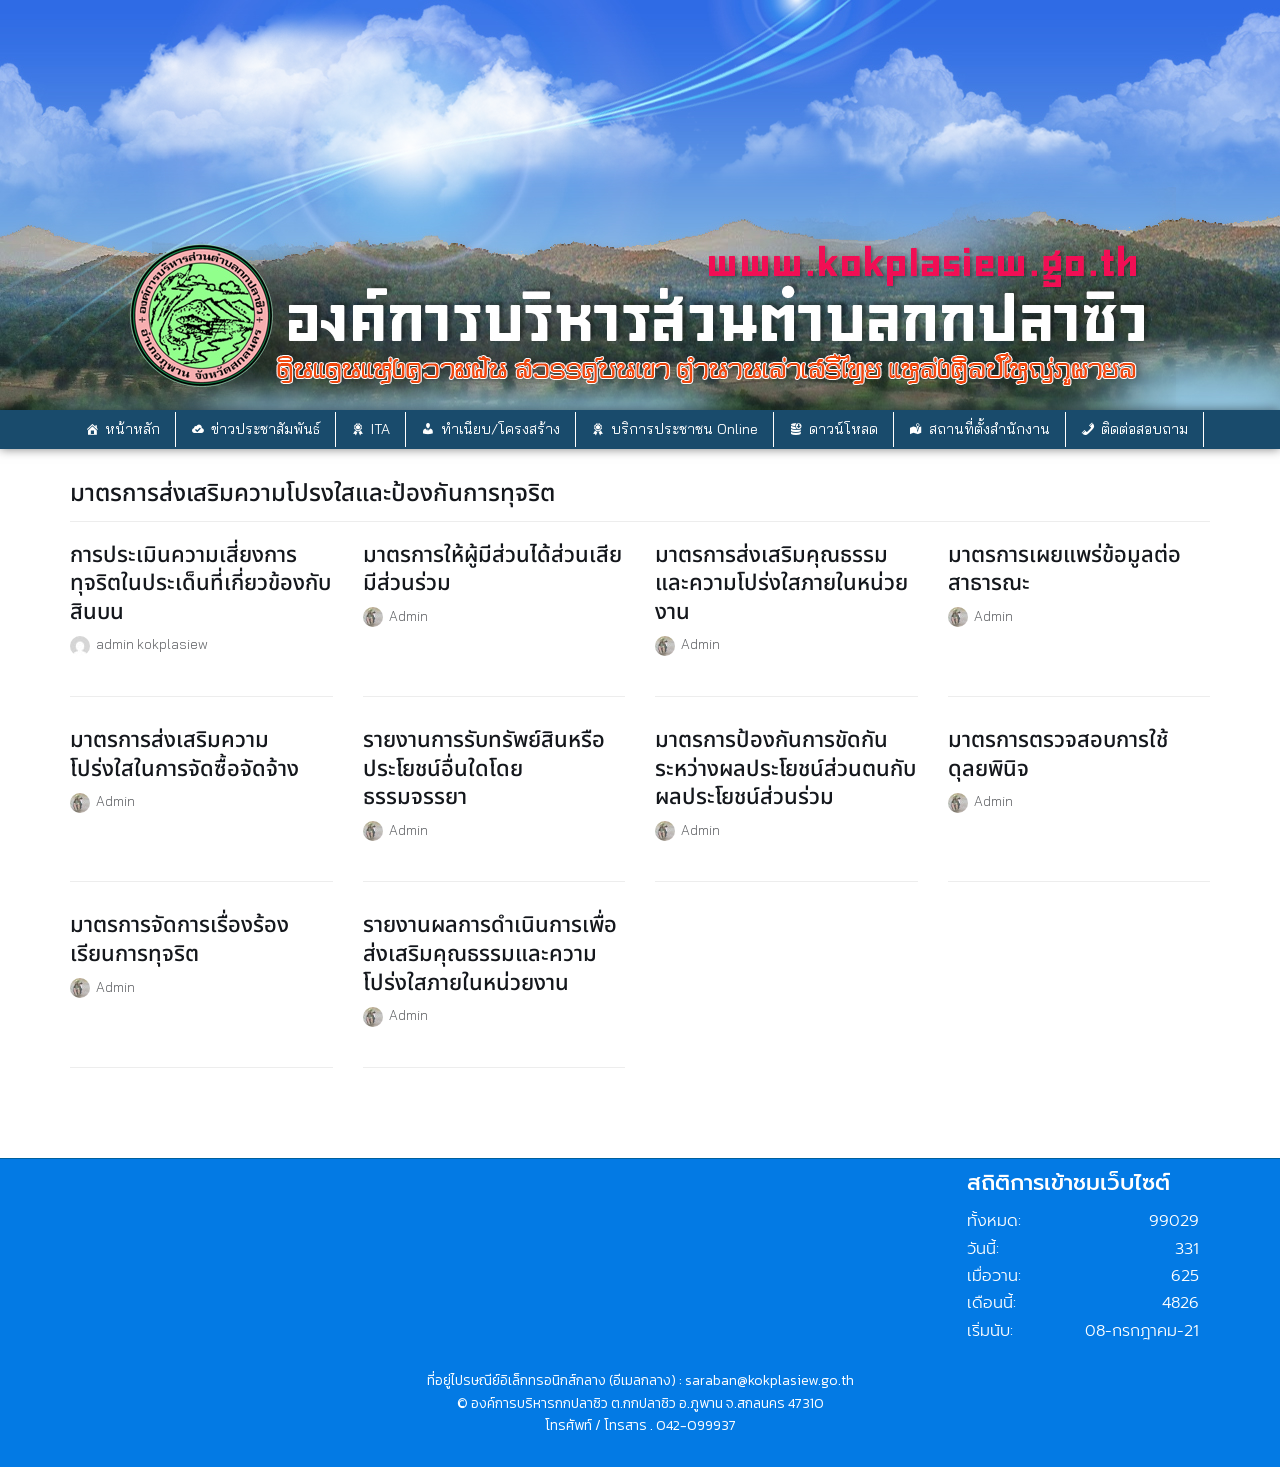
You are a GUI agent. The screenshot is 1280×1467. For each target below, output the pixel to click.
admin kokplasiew (152, 643)
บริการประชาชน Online (684, 429)
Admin (408, 615)
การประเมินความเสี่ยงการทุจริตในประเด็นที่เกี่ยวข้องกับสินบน (200, 584)
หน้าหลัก (132, 429)
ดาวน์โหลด (843, 429)
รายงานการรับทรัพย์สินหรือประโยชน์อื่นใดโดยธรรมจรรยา (484, 769)
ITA (380, 429)
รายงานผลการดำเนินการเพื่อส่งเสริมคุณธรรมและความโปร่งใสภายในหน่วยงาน (490, 954)
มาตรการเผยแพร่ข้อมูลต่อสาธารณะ (1064, 570)
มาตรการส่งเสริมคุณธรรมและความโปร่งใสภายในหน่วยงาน (781, 584)
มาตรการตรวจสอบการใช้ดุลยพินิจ (1058, 755)
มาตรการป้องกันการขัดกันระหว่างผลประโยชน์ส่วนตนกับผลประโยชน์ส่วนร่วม (785, 769)
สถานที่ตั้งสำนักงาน (989, 429)
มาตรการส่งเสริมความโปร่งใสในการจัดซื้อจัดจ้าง (184, 755)
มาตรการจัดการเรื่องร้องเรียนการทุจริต (179, 940)
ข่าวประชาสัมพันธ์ (265, 429)
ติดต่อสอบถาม (1144, 429)
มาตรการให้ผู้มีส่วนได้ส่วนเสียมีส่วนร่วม (492, 570)
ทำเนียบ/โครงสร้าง (500, 429)
